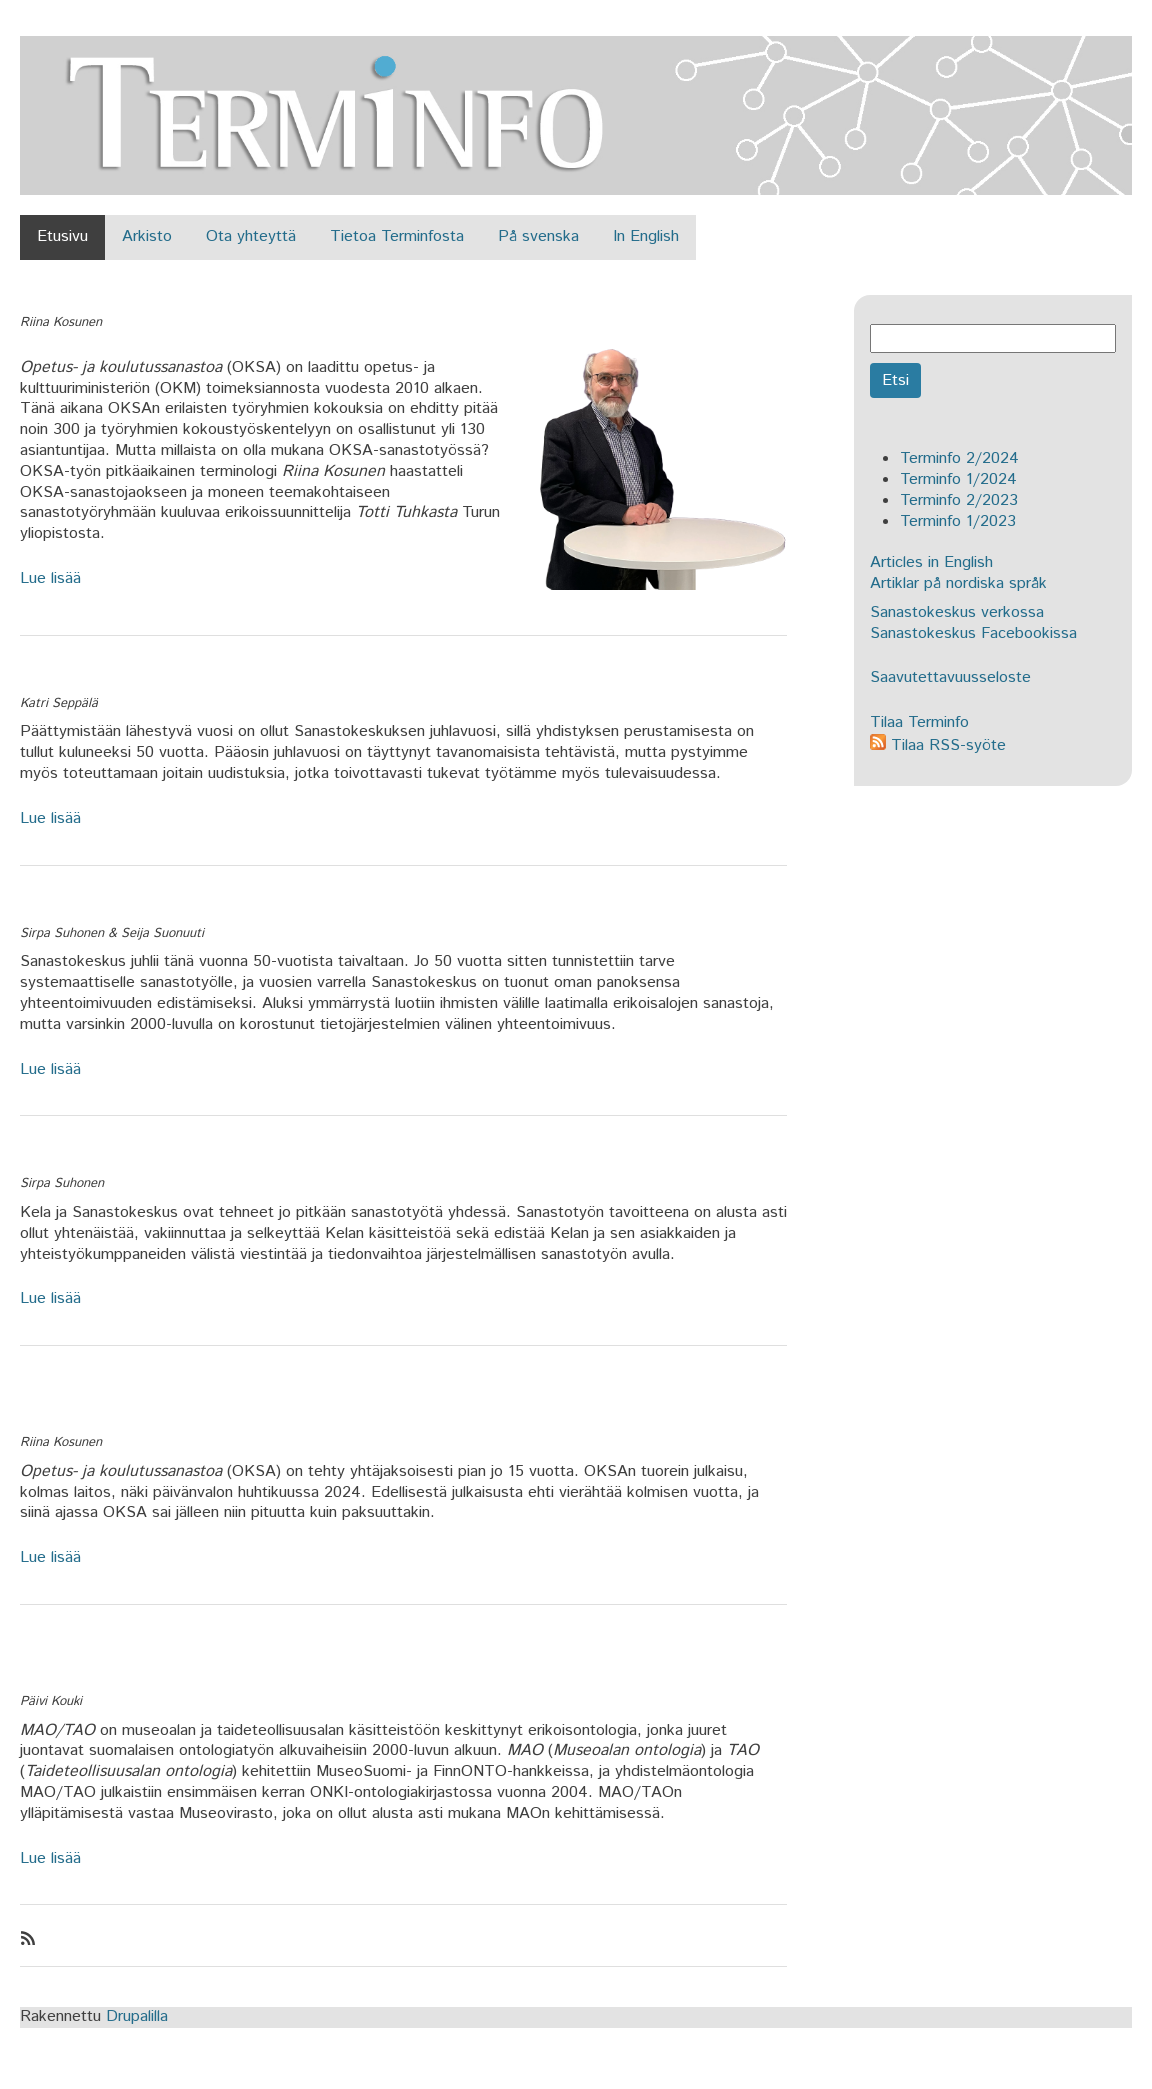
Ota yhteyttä (251, 236)
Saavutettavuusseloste (950, 677)
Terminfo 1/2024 (958, 479)
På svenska (538, 236)
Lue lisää (50, 578)
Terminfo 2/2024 (959, 458)
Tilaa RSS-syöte (938, 745)
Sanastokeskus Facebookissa (973, 633)
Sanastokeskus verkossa (957, 612)
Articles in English (931, 562)
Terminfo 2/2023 (959, 500)
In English (646, 236)
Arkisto (147, 236)
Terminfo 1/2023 (958, 521)
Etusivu (62, 236)
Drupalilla (137, 2016)
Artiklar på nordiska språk (958, 583)
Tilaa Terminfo (919, 722)
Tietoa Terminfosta (397, 236)
